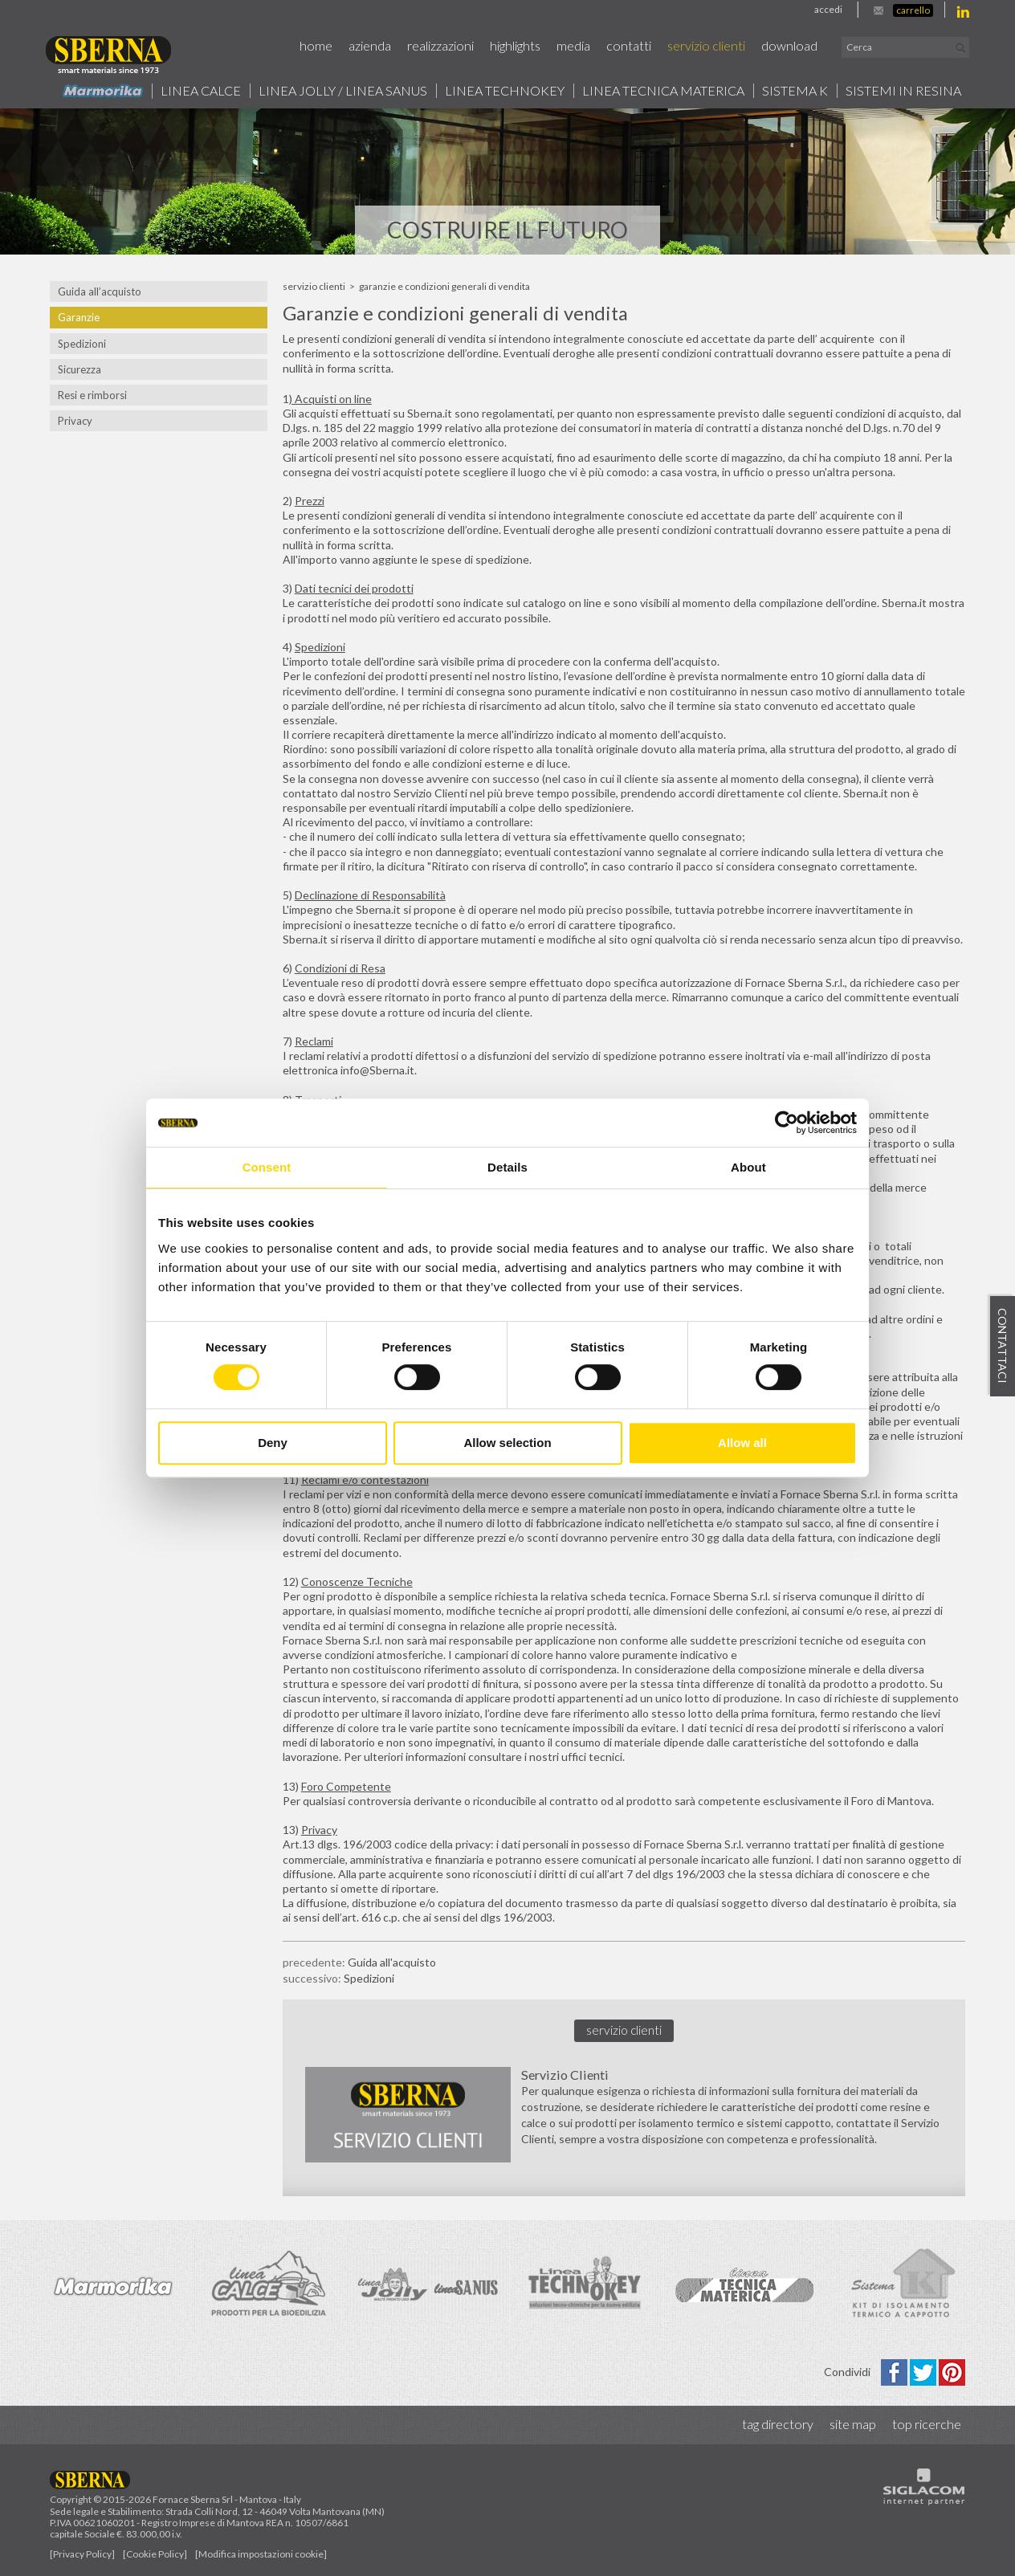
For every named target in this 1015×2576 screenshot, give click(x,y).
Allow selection (507, 1442)
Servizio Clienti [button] (706, 45)
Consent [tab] (267, 1167)
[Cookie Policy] (155, 2554)
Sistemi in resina (903, 91)
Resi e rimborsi (92, 395)
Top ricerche (926, 2423)
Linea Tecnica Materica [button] (663, 91)
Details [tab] (507, 1167)
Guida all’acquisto (99, 291)
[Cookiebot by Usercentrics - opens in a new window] (786, 1123)
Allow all (742, 1442)
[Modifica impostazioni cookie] (261, 2554)
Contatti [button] (628, 45)
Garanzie (79, 317)
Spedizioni (82, 343)
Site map (853, 2423)
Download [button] (789, 45)
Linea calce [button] (201, 91)
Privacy (75, 420)
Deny (272, 1442)
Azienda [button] (370, 45)
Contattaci (1002, 1346)
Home (316, 45)
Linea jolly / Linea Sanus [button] (343, 91)
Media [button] (573, 45)
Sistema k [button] (795, 91)
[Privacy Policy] (82, 2554)
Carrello (913, 10)
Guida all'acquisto (392, 1962)
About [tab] (748, 1167)
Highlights (515, 45)
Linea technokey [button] (505, 91)
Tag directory (777, 2423)
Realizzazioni (440, 45)
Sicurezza (79, 369)
